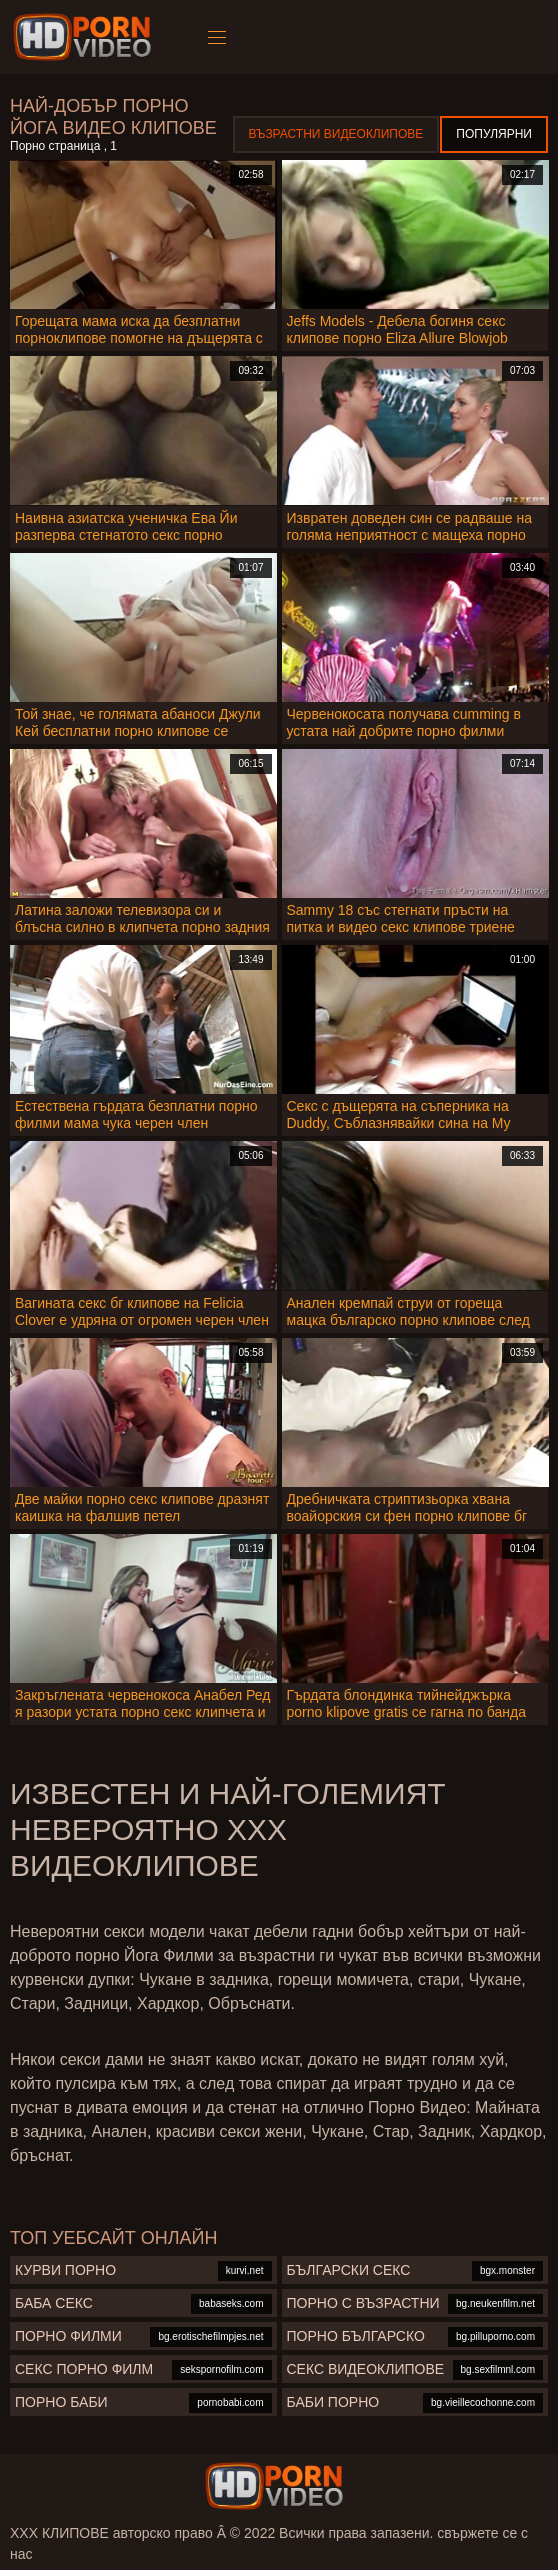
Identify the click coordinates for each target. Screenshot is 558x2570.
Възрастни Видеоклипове (336, 134)
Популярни (494, 134)
